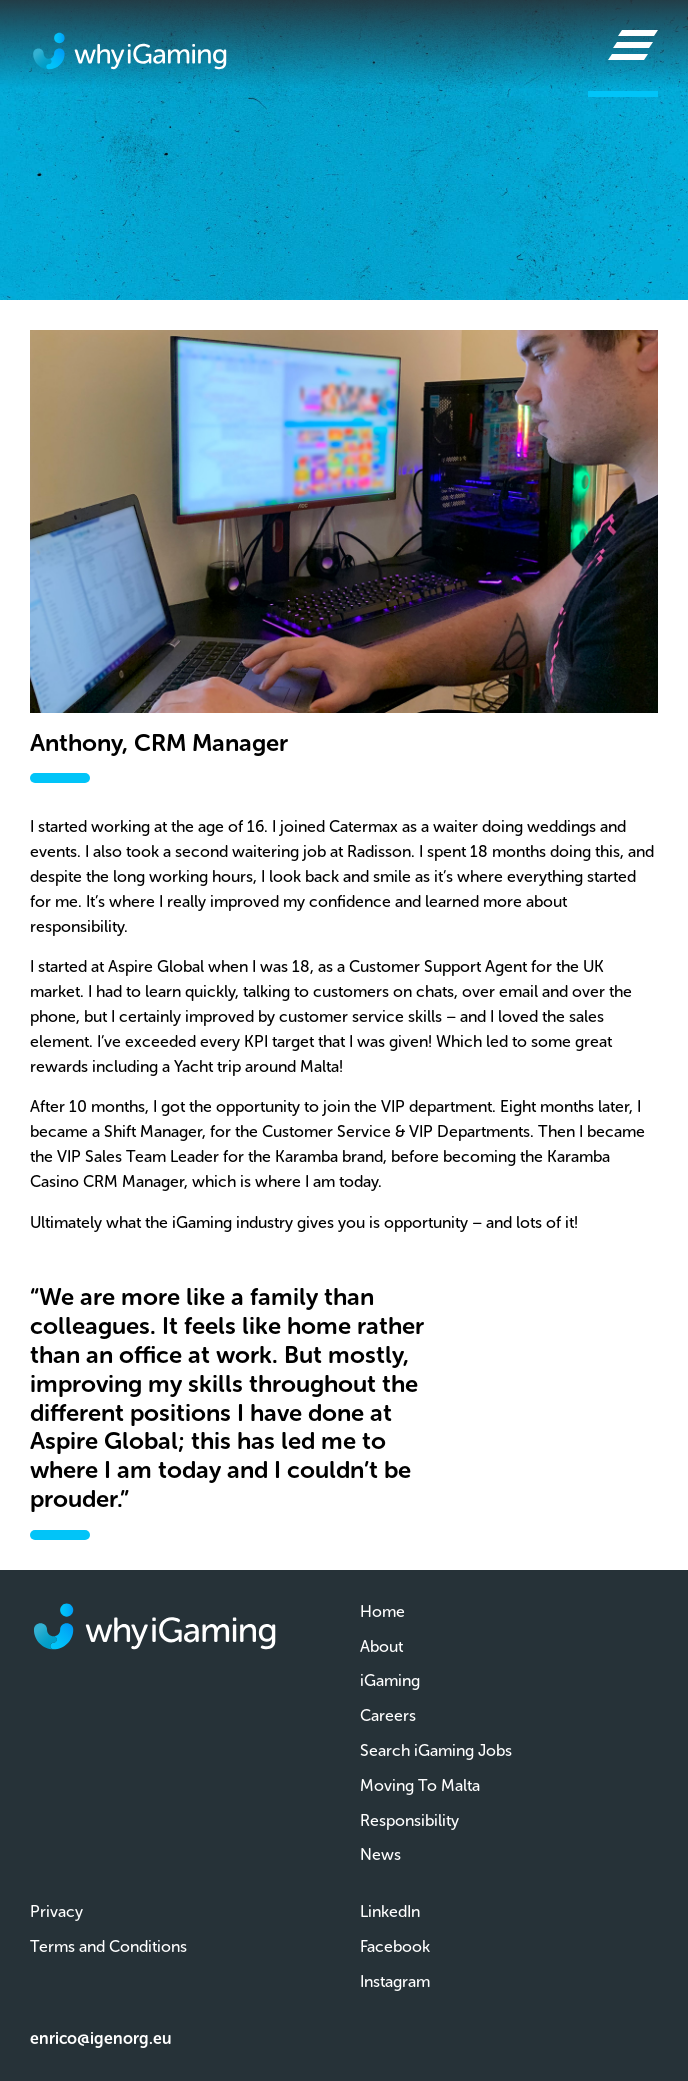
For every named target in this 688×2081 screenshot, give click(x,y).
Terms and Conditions (108, 1946)
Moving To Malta (420, 1785)
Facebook (395, 1946)
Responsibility (409, 1820)
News (380, 1854)
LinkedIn (390, 1911)
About (381, 1646)
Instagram (395, 1981)
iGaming (390, 1680)
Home (382, 1611)
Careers (388, 1715)
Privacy (56, 1911)
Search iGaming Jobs (436, 1750)
